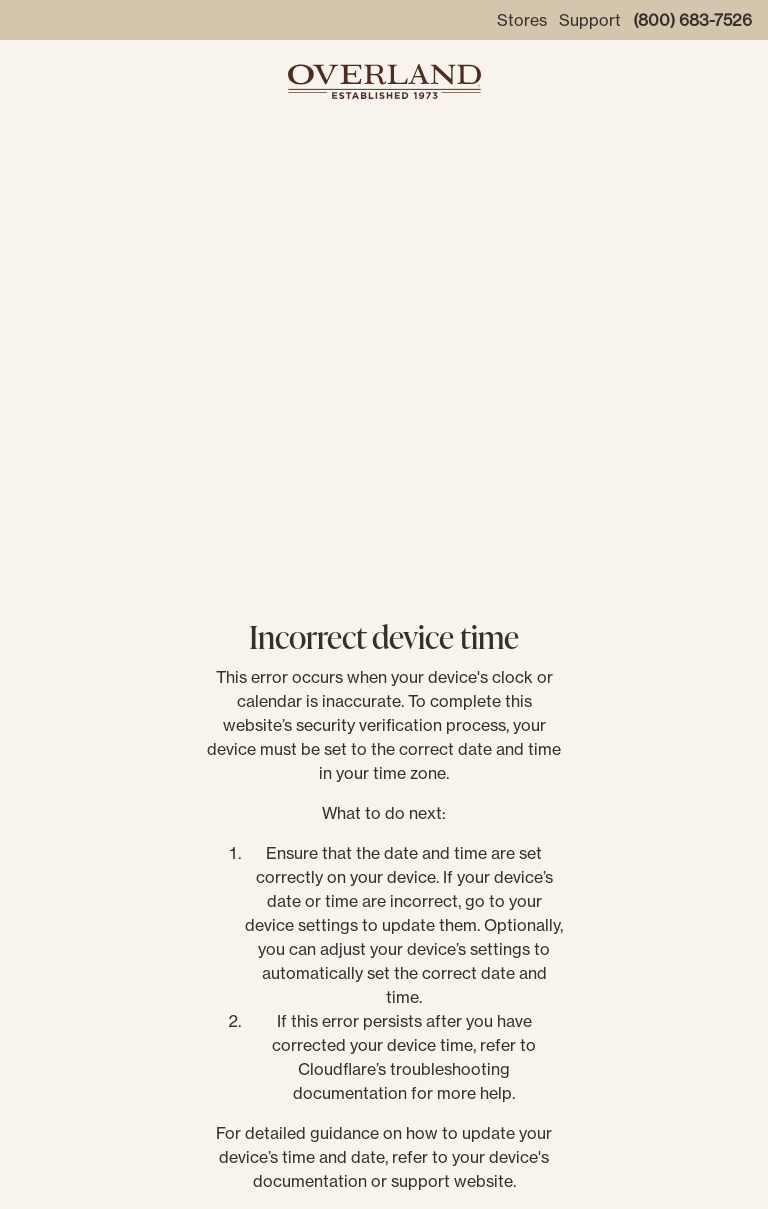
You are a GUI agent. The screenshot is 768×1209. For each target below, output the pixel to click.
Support (590, 20)
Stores (522, 20)
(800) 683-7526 (692, 20)
